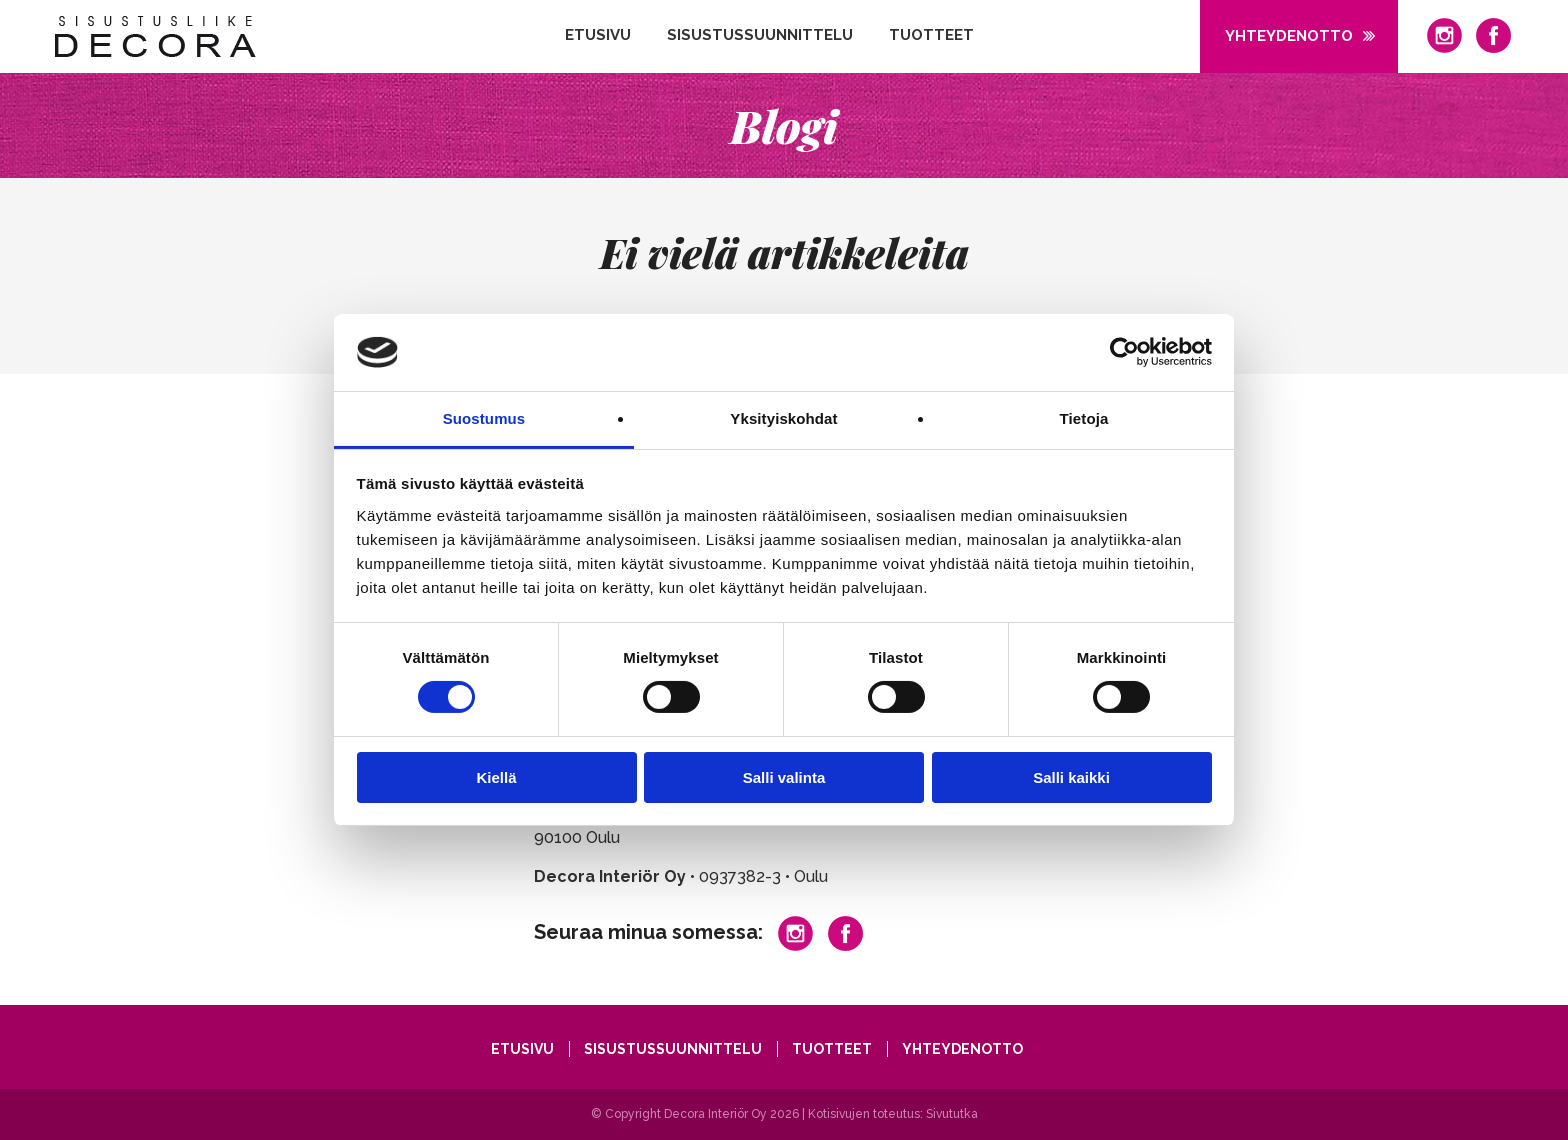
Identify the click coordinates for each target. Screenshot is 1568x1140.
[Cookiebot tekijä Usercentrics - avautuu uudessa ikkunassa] (1124, 352)
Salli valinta (784, 777)
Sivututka (952, 1114)
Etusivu (598, 35)
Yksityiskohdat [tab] (783, 418)
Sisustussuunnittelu (760, 35)
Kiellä (496, 777)
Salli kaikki (1071, 777)
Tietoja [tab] (1084, 418)
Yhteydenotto (1289, 36)
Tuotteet (931, 35)
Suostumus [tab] (484, 418)
